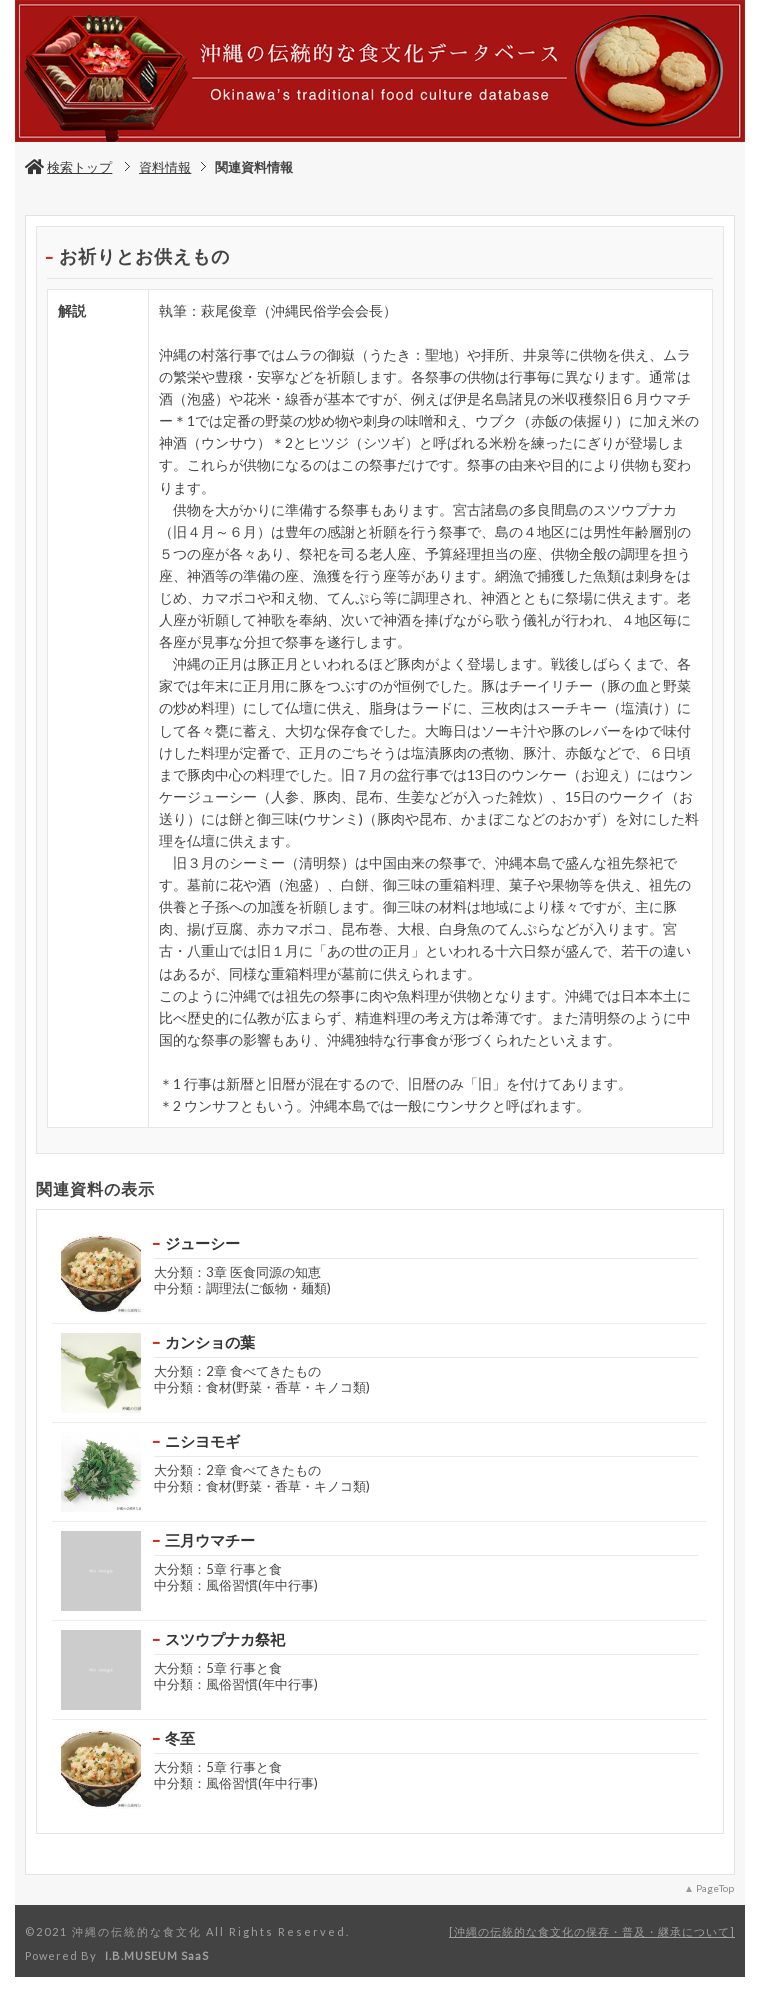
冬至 (180, 1738)
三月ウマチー (210, 1540)
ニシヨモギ (202, 1441)
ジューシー (202, 1243)
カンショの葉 (210, 1342)
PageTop (715, 1888)
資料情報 (165, 167)
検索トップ (68, 167)
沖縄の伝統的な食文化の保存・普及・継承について (592, 1931)
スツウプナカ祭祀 (225, 1639)
